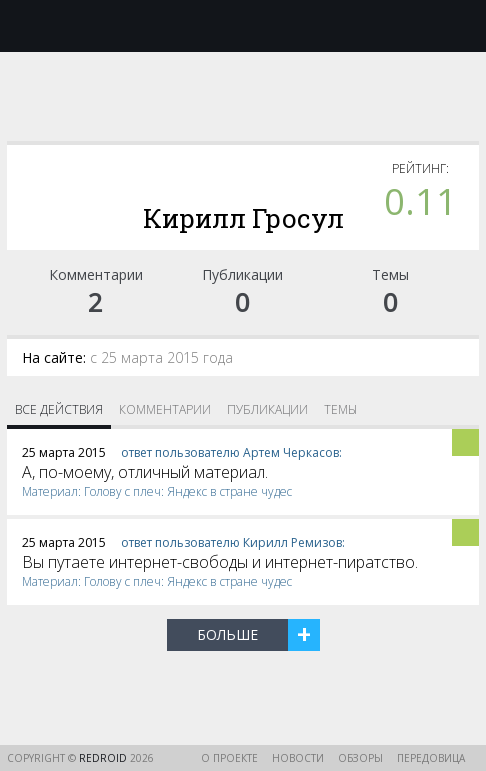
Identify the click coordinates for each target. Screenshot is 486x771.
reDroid (104, 758)
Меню (27, 26)
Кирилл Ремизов (292, 542)
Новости (298, 758)
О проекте (229, 758)
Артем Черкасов (291, 452)
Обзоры (360, 758)
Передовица (431, 758)
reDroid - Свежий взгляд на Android (243, 25)
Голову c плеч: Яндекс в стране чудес (188, 491)
